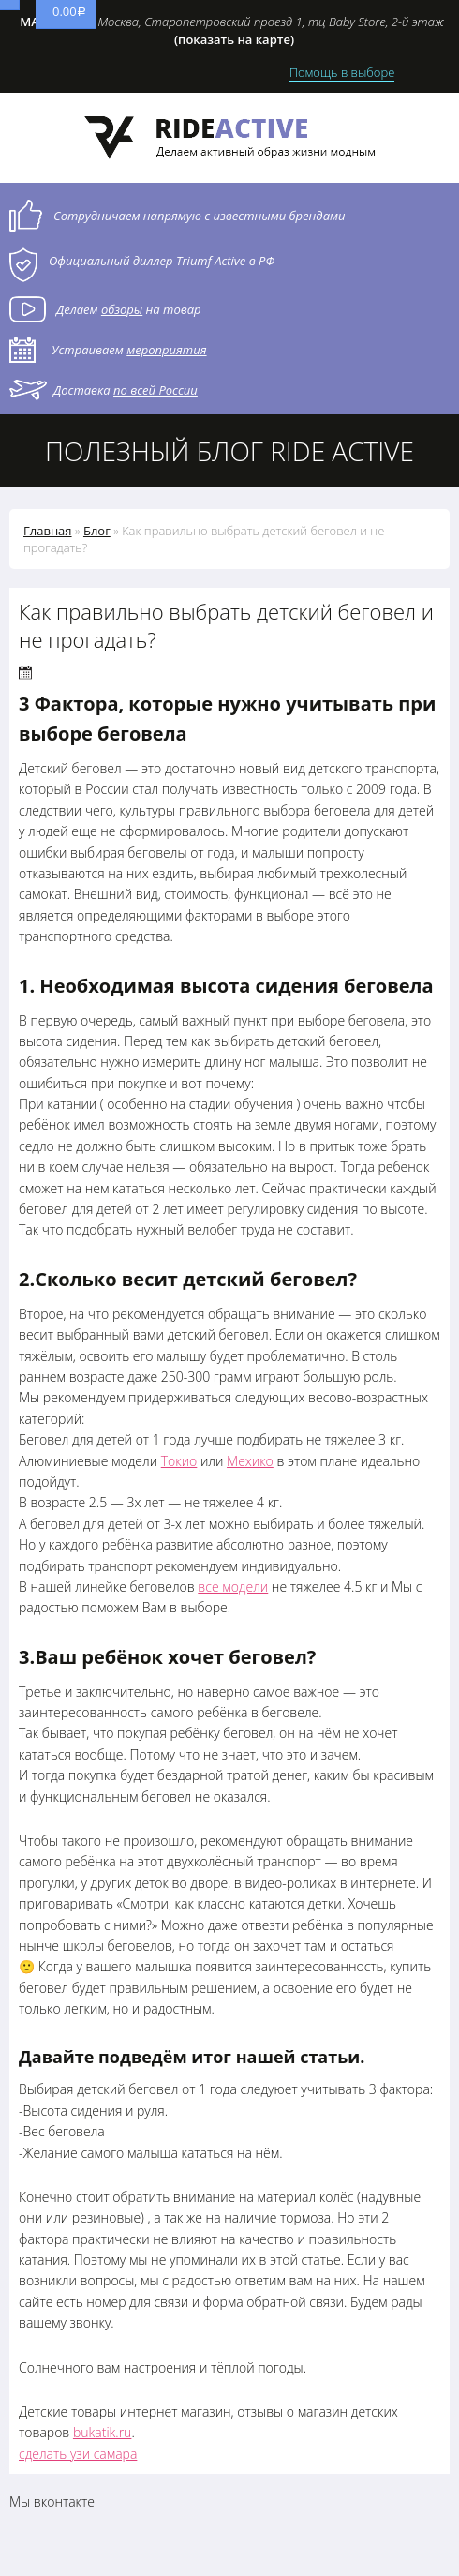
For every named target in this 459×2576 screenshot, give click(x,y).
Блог (97, 530)
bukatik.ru (102, 2432)
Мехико (250, 1461)
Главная (47, 530)
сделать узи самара (78, 2454)
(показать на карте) (234, 39)
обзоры (121, 309)
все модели (233, 1586)
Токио (179, 1461)
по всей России (155, 390)
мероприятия (166, 349)
